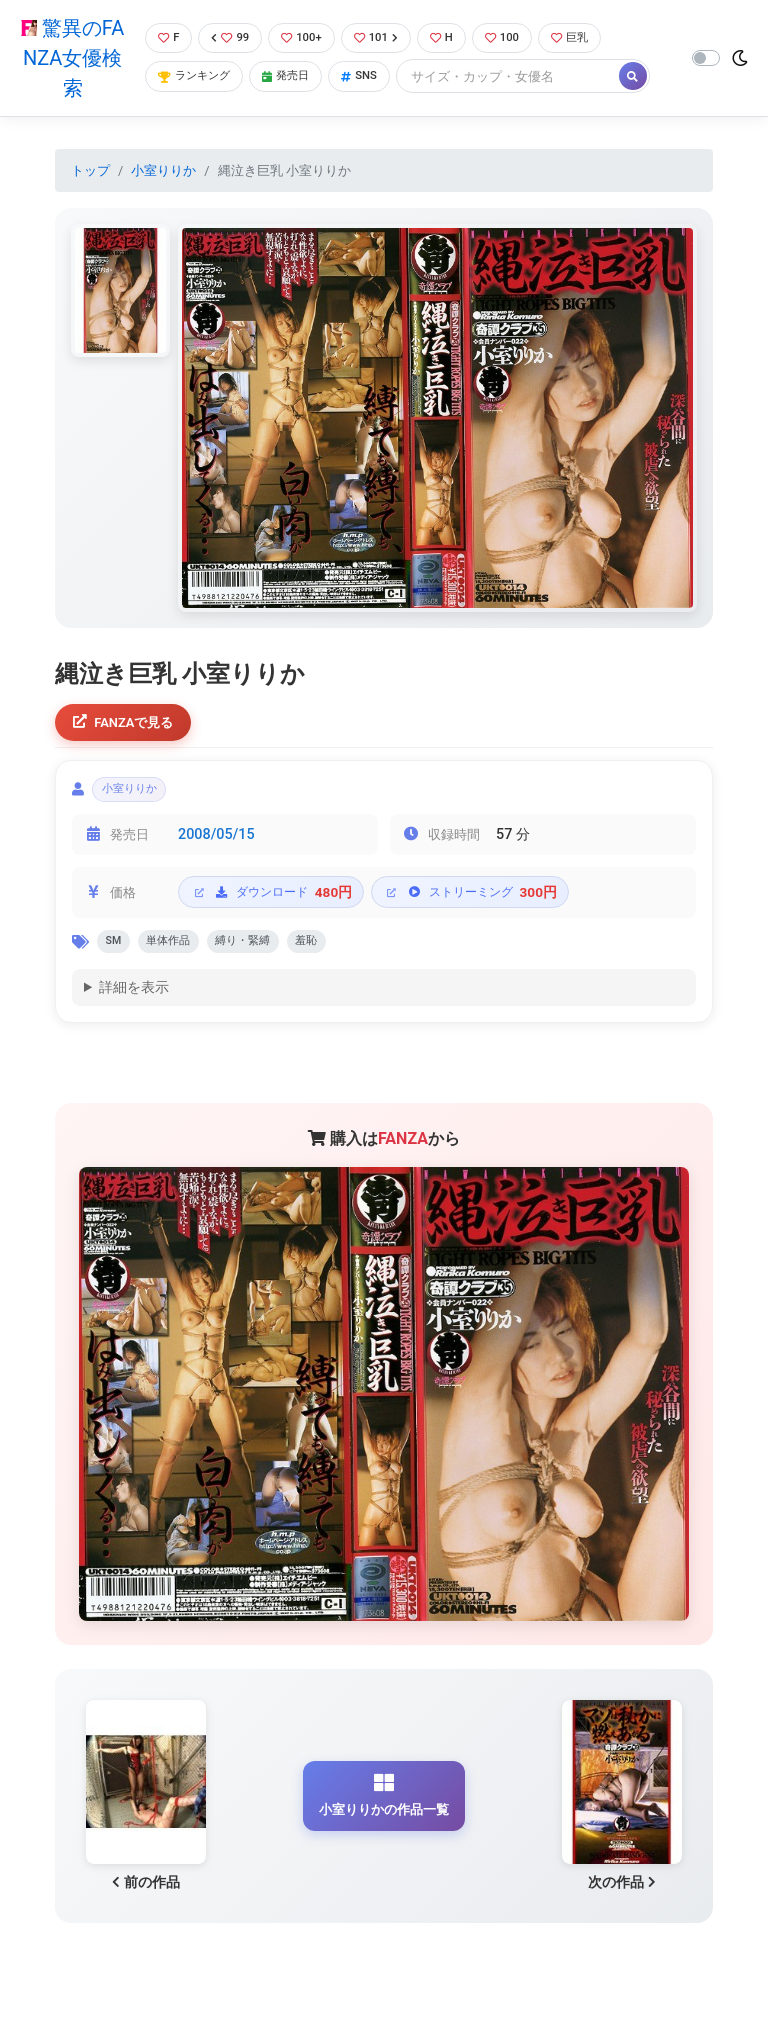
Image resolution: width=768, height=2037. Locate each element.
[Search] (525, 77)
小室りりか (163, 170)
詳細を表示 (134, 1003)
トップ (90, 170)
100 (518, 37)
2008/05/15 (216, 843)
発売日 (295, 77)
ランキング (194, 77)
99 (230, 37)
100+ (305, 37)
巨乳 (591, 37)
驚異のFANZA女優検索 (69, 58)
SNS (374, 77)
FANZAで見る (129, 723)
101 (384, 37)
